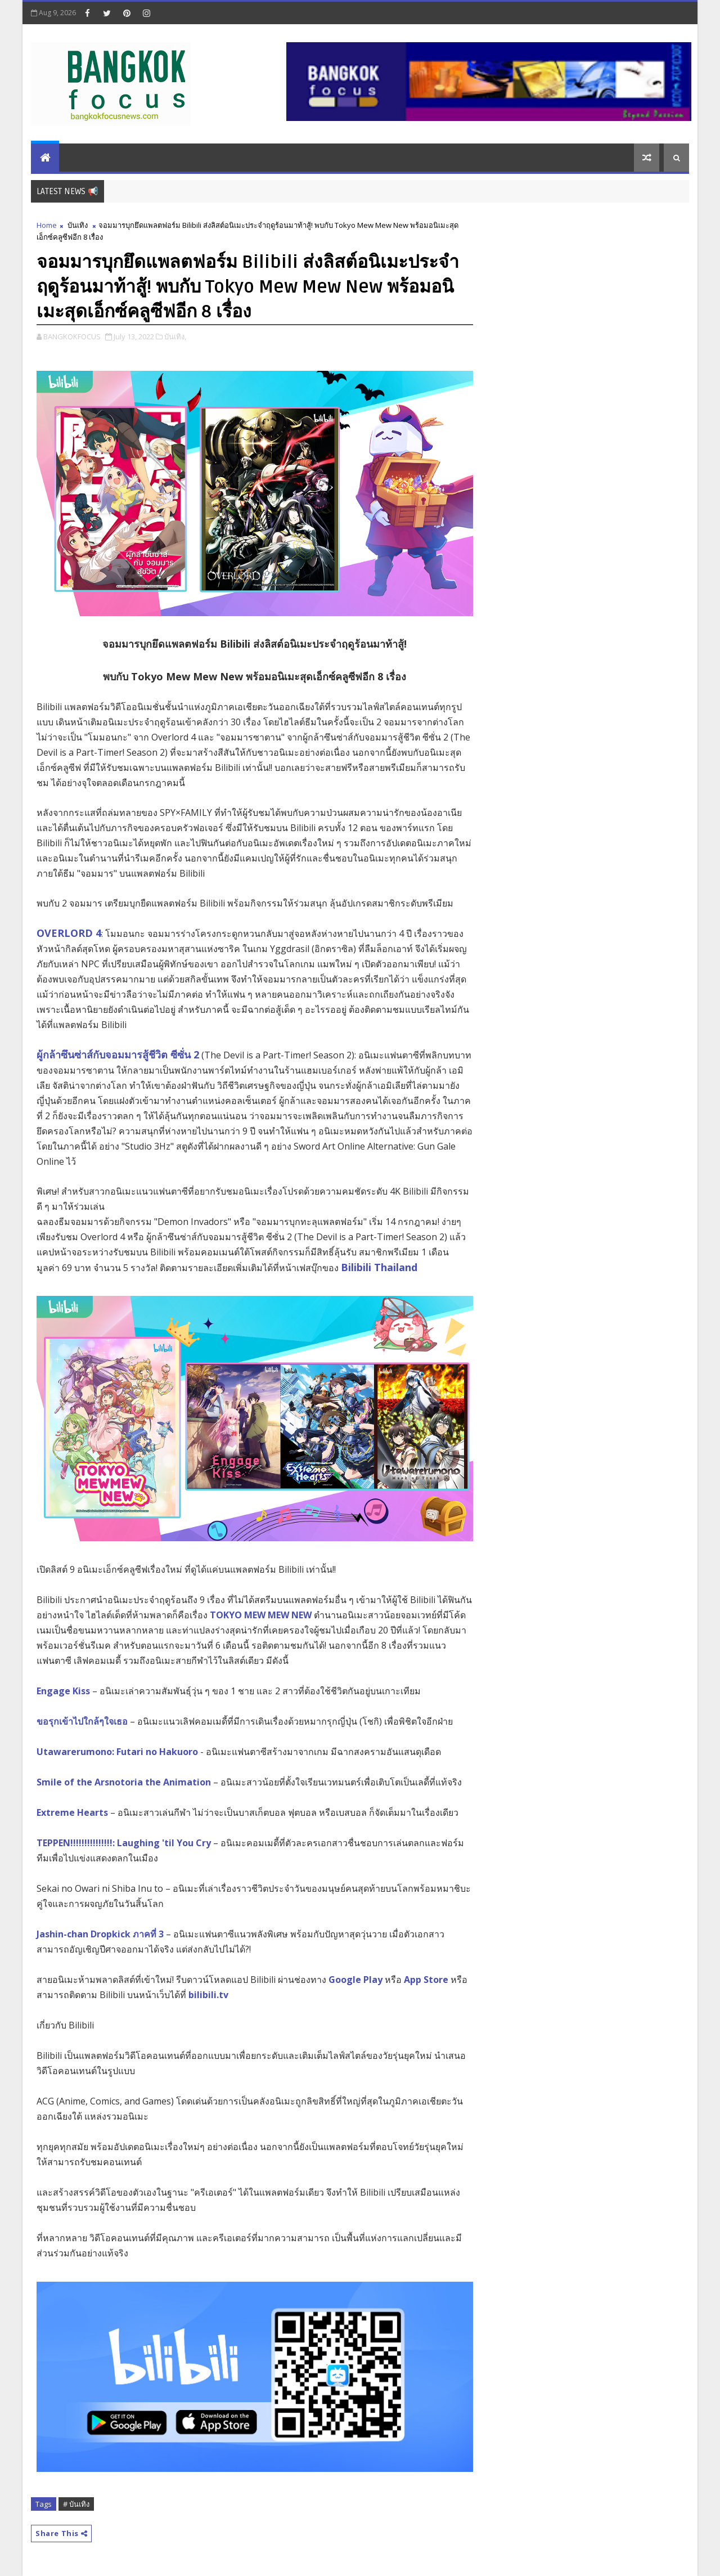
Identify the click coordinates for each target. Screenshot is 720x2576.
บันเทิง (78, 225)
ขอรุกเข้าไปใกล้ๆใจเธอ (82, 1721)
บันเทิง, (175, 336)
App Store (425, 1979)
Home (47, 225)
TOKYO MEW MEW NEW (261, 1615)
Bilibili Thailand (379, 1267)
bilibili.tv (208, 1995)
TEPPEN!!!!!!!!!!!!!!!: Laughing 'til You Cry (124, 1843)
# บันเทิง (76, 2504)
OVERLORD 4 (69, 933)
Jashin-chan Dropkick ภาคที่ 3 (100, 1934)
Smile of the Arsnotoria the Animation (124, 1782)
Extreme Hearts (72, 1812)
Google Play (354, 1979)
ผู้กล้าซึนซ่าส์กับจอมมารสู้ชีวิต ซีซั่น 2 (118, 1054)
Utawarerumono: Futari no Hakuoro (117, 1751)
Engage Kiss (63, 1691)
